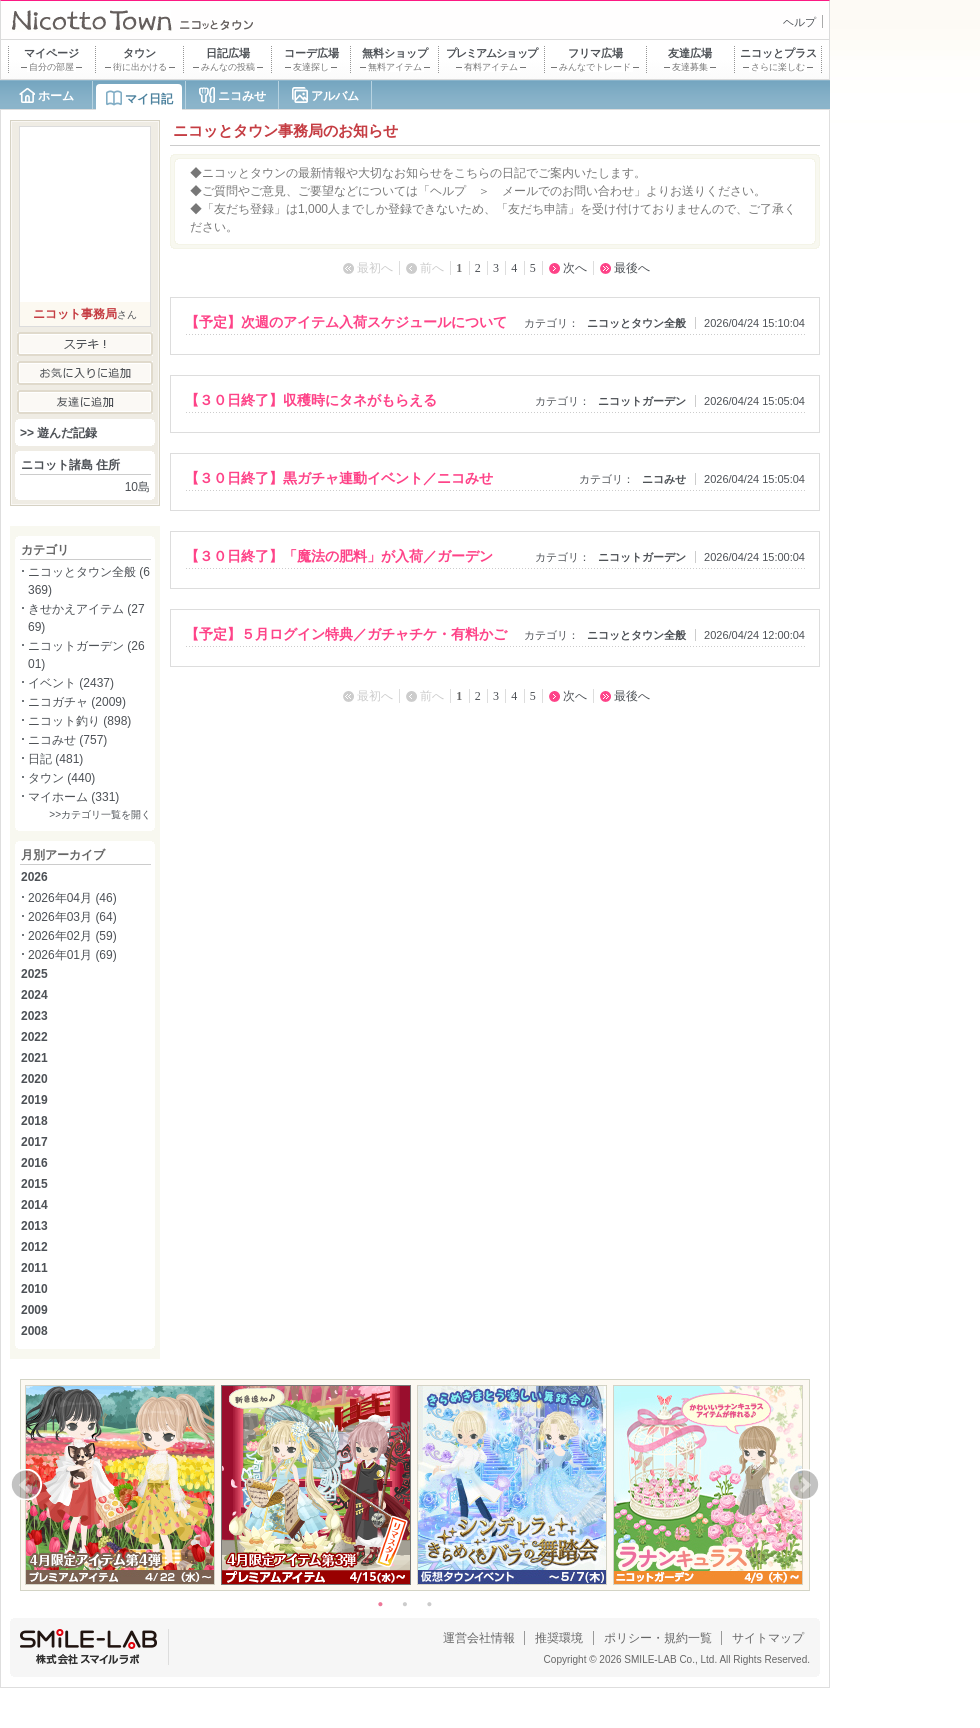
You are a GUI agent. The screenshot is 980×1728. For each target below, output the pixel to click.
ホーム (56, 96)
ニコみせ (242, 96)
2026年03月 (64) (72, 917)
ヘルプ (799, 22)
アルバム (335, 96)
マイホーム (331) (73, 797)
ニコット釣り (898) (79, 721)
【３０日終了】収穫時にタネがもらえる (311, 400)
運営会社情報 (479, 1638)
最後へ (632, 268)
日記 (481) (55, 759)
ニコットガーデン (642, 401)
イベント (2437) (71, 683)
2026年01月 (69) (72, 955)
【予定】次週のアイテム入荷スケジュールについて (346, 322)
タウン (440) (61, 778)
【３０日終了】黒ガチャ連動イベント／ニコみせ (339, 478)
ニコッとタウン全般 (636, 323)
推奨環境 (559, 1638)
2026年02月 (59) (72, 936)
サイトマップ (768, 1638)
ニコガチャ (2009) (77, 702)
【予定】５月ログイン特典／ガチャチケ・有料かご (346, 634)
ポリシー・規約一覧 (658, 1638)
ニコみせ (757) (67, 740)
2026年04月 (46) (72, 898)
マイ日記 (149, 99)
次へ (575, 268)
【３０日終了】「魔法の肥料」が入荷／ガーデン (339, 556)
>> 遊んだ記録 (58, 433)
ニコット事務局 (75, 314)
